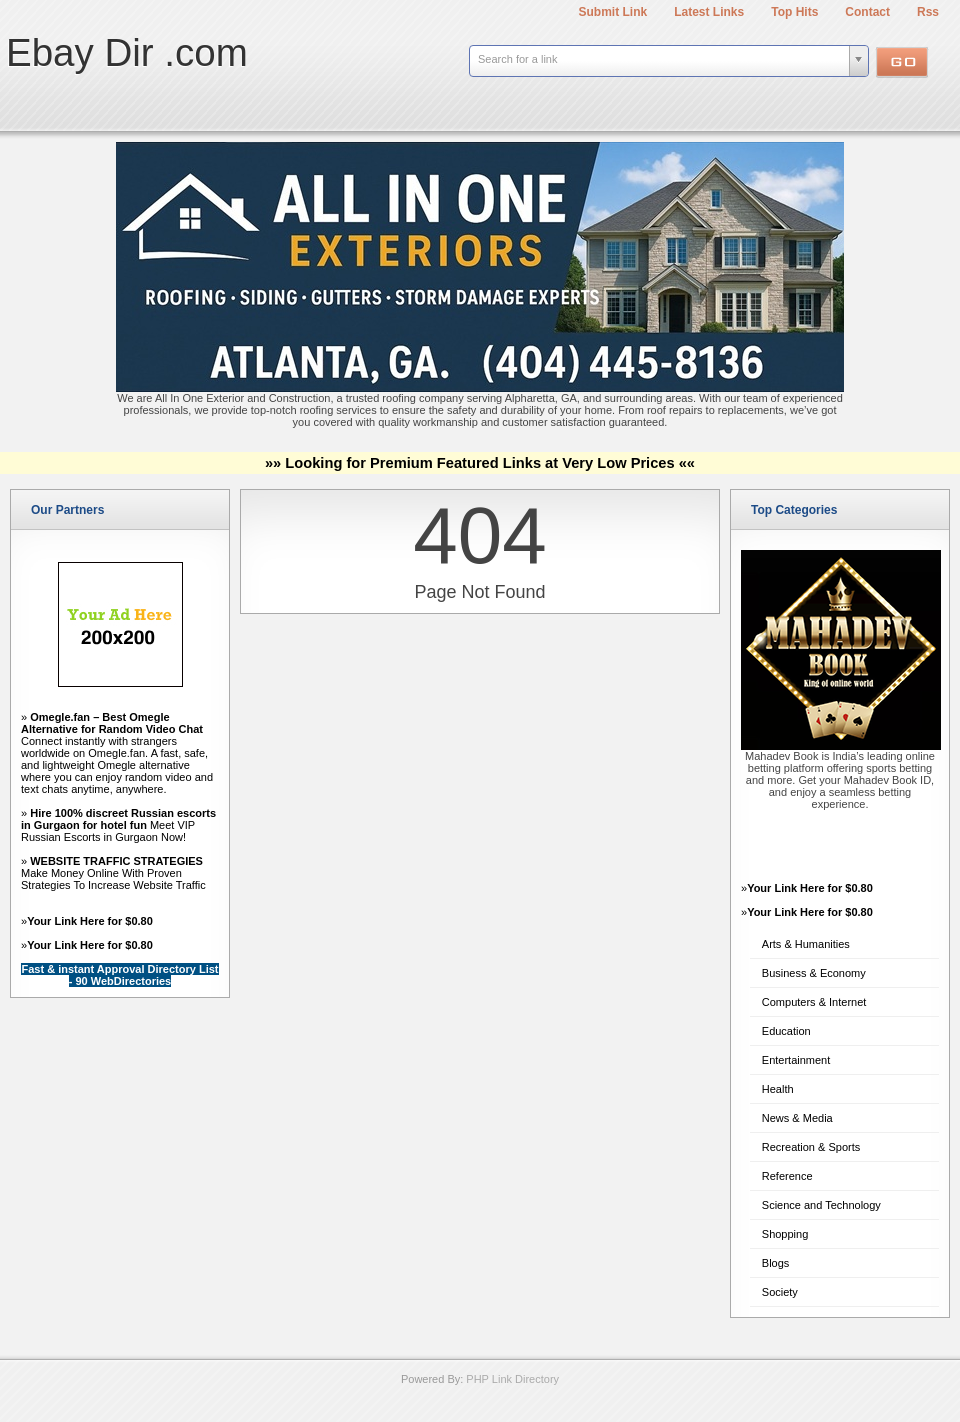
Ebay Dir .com (127, 52)
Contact (867, 12)
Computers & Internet (814, 1002)
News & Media (797, 1118)
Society (780, 1292)
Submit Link (613, 12)
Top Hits (794, 12)
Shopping (785, 1234)
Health (778, 1089)
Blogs (776, 1263)
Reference (787, 1176)
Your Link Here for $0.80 (90, 921)
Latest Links (709, 12)
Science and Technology (821, 1205)
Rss (928, 12)
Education (786, 1031)
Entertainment (796, 1060)
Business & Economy (814, 973)
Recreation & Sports (811, 1147)
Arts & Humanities (806, 944)
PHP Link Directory (512, 1379)
